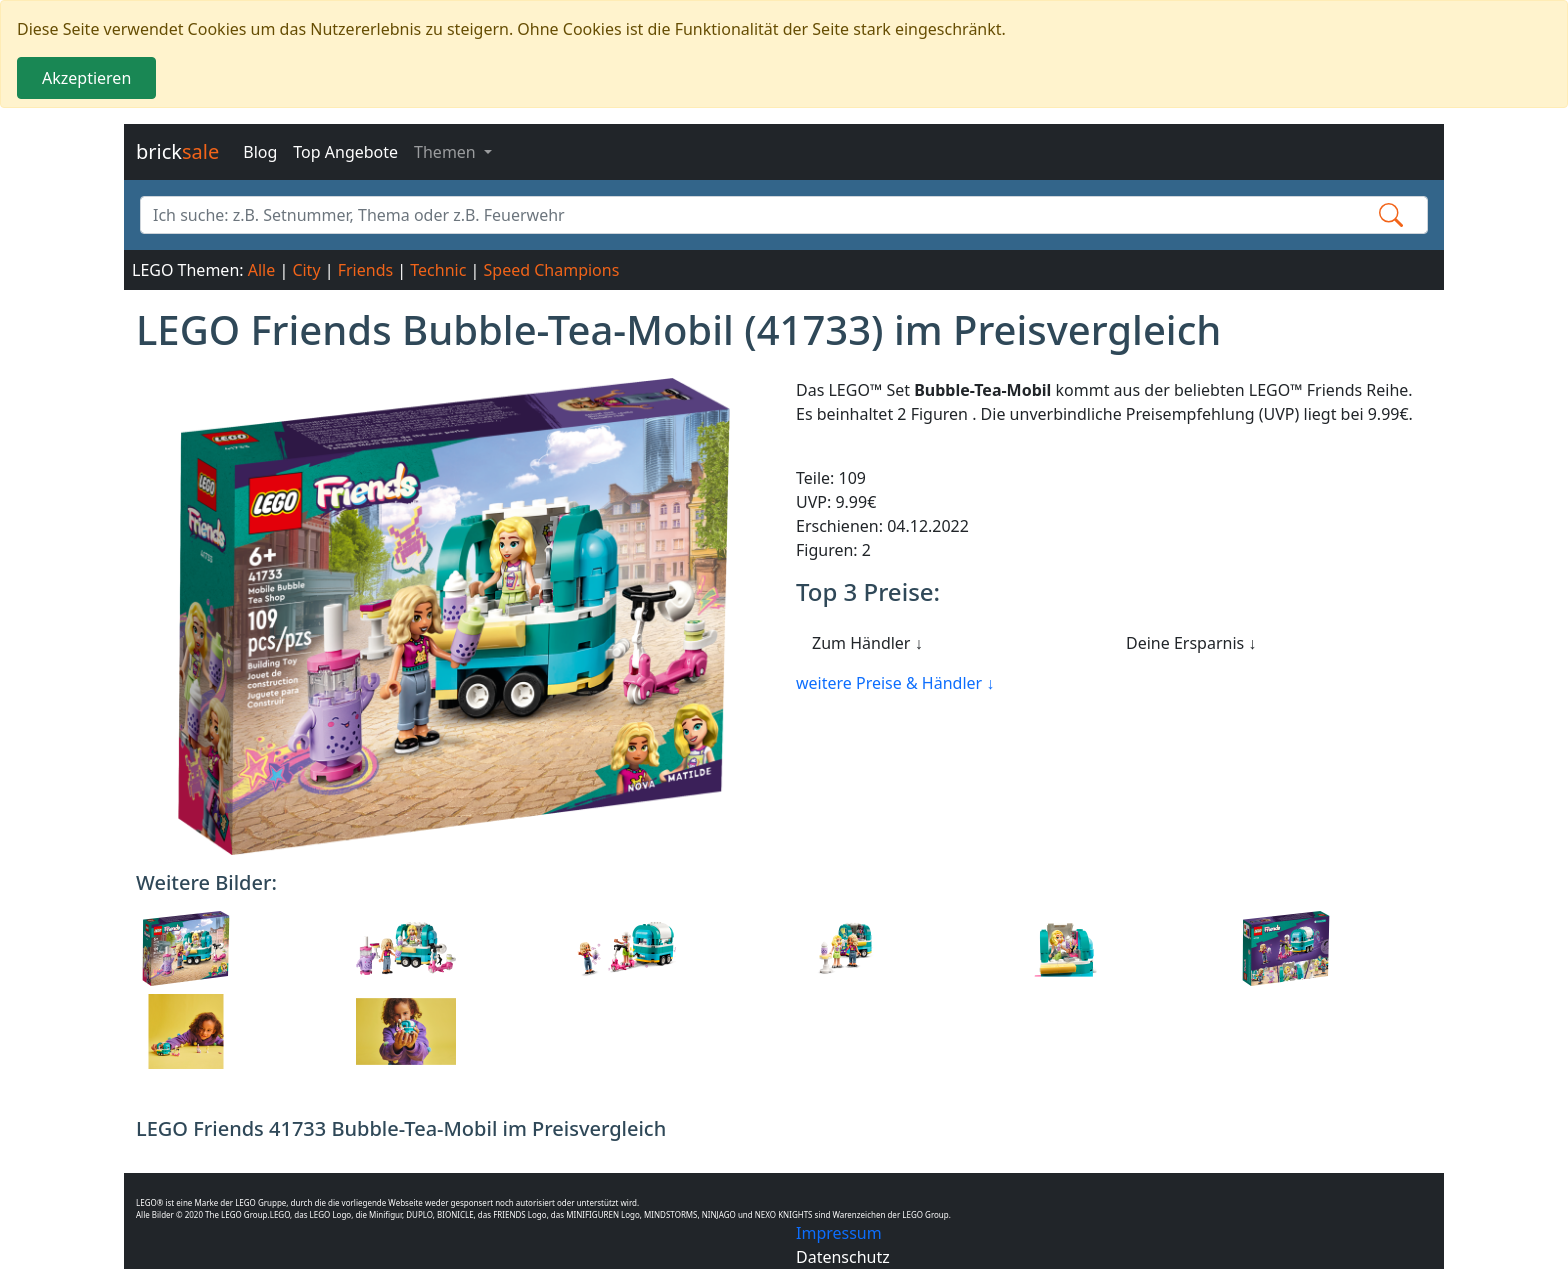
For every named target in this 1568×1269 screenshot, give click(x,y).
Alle (262, 270)
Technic (438, 270)
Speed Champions (552, 270)
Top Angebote (345, 152)
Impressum (839, 1233)
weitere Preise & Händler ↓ (895, 683)
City (306, 270)
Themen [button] (447, 152)
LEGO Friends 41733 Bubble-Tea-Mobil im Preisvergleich (401, 1128)
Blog (260, 152)
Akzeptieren (86, 78)
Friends (365, 270)
